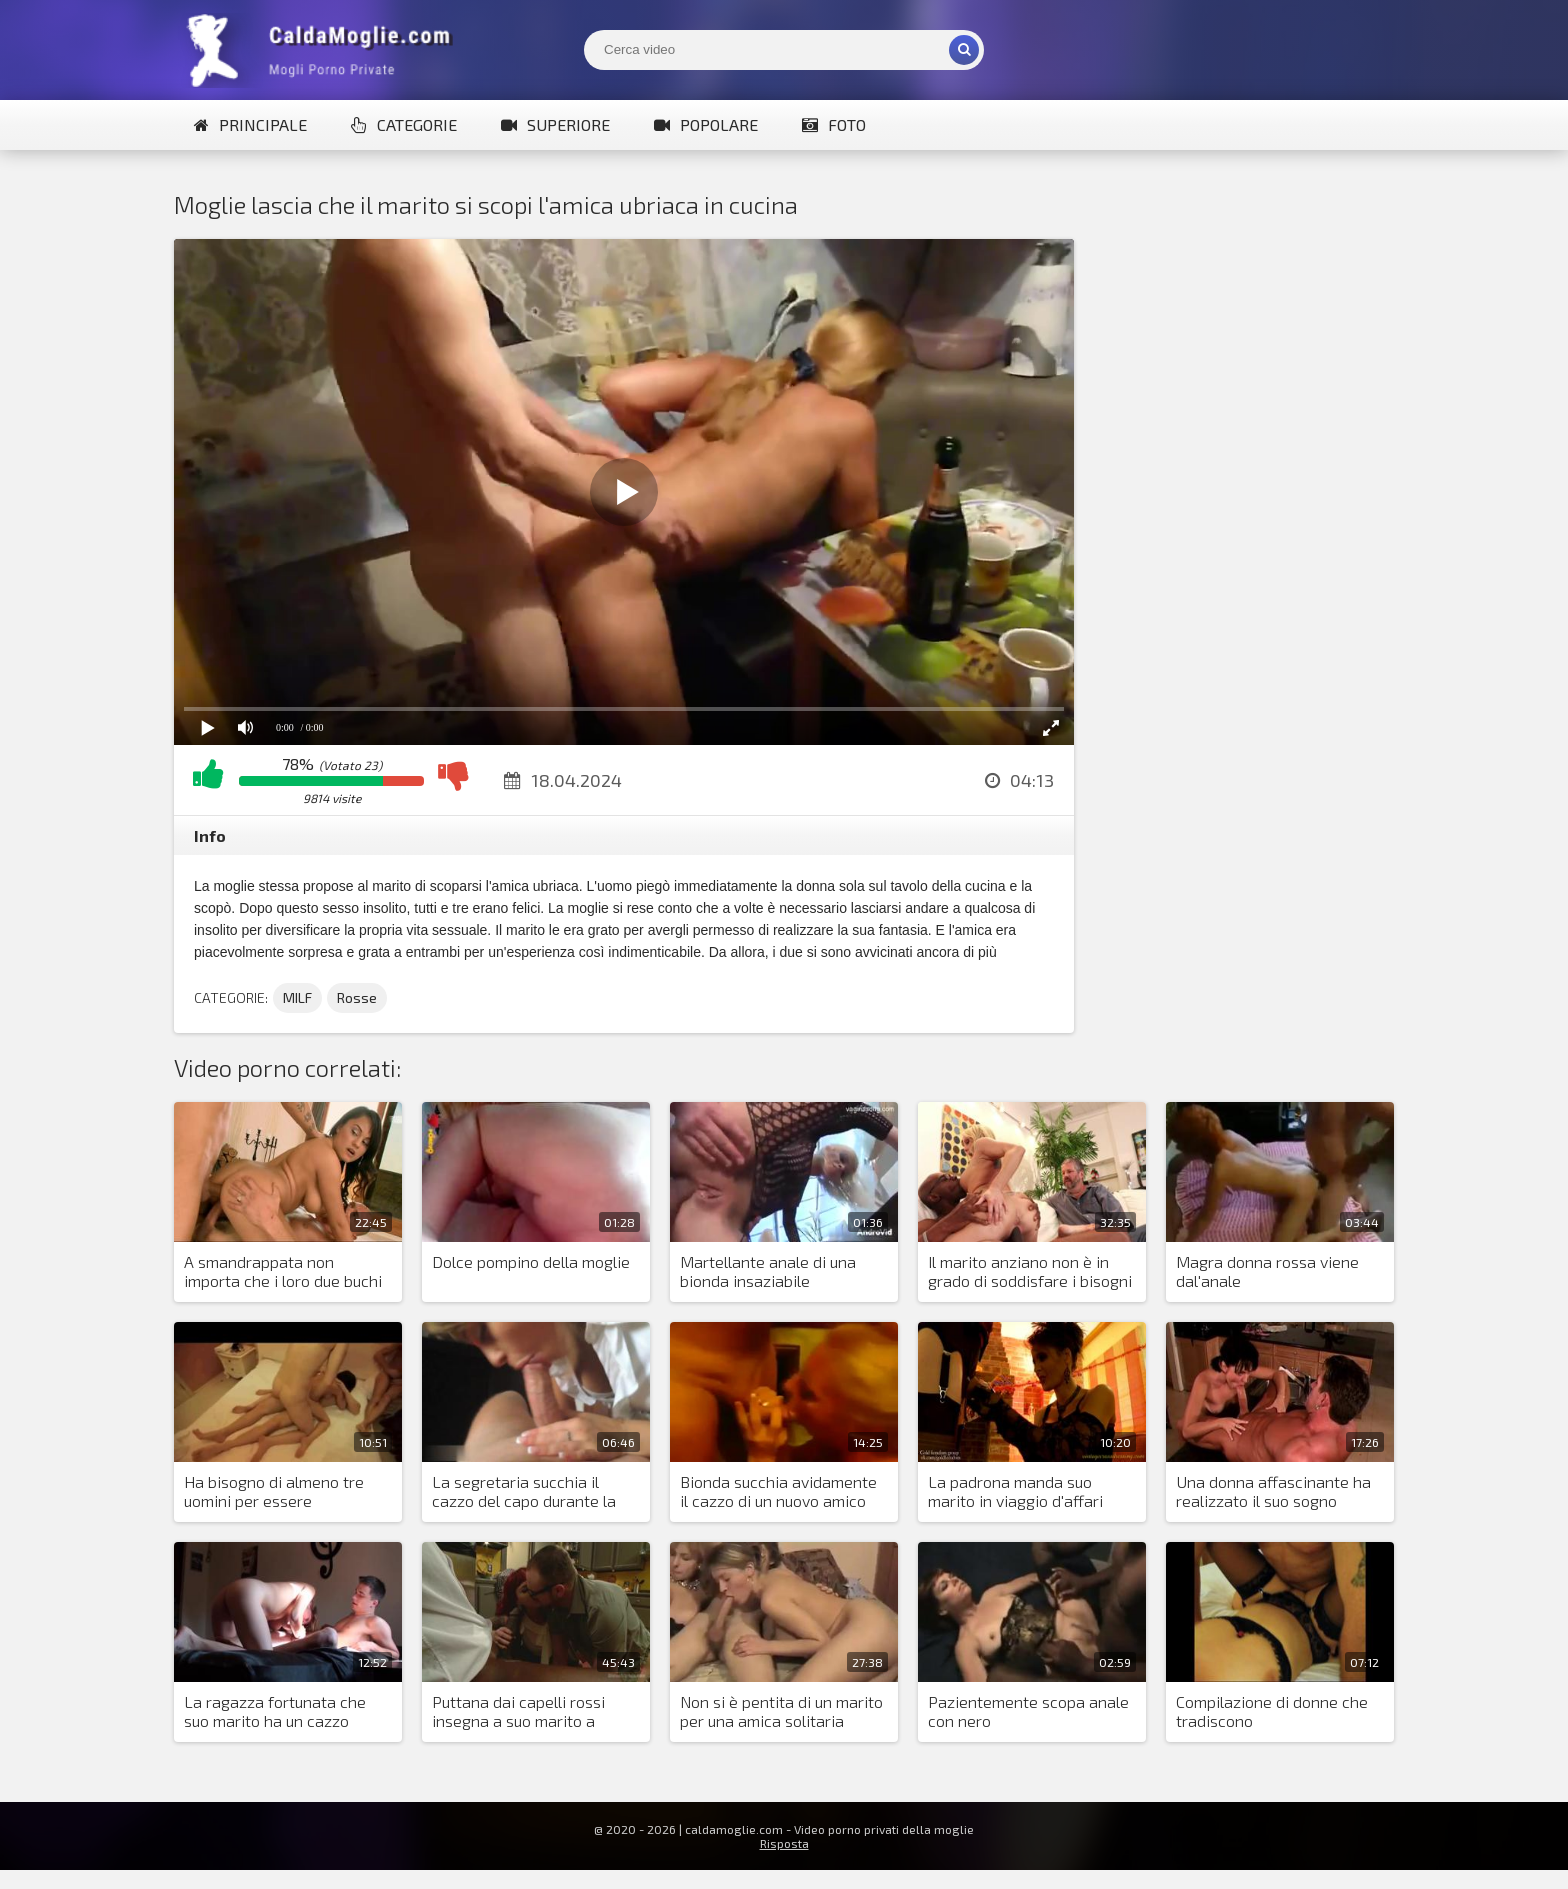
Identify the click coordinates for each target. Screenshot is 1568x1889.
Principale (250, 124)
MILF (297, 997)
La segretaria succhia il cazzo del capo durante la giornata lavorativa (524, 1492)
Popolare (706, 124)
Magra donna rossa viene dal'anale (1267, 1271)
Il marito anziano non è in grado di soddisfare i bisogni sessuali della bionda (1030, 1272)
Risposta (784, 1843)
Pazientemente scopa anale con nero (1028, 1711)
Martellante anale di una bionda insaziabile (768, 1271)
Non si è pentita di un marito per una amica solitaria (781, 1711)
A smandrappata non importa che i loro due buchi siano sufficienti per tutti (283, 1272)
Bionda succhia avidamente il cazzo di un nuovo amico (778, 1491)
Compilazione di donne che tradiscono (1272, 1711)
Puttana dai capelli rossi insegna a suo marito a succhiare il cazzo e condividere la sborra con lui (533, 1712)
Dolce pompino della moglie (531, 1261)
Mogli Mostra (324, 50)
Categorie (404, 124)
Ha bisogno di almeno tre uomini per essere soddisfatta (274, 1492)
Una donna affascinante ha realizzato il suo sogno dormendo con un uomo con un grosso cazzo (1274, 1492)
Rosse (357, 997)
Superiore (555, 124)
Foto (834, 124)
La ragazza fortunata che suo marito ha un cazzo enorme (275, 1712)
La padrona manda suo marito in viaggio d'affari (1015, 1491)
